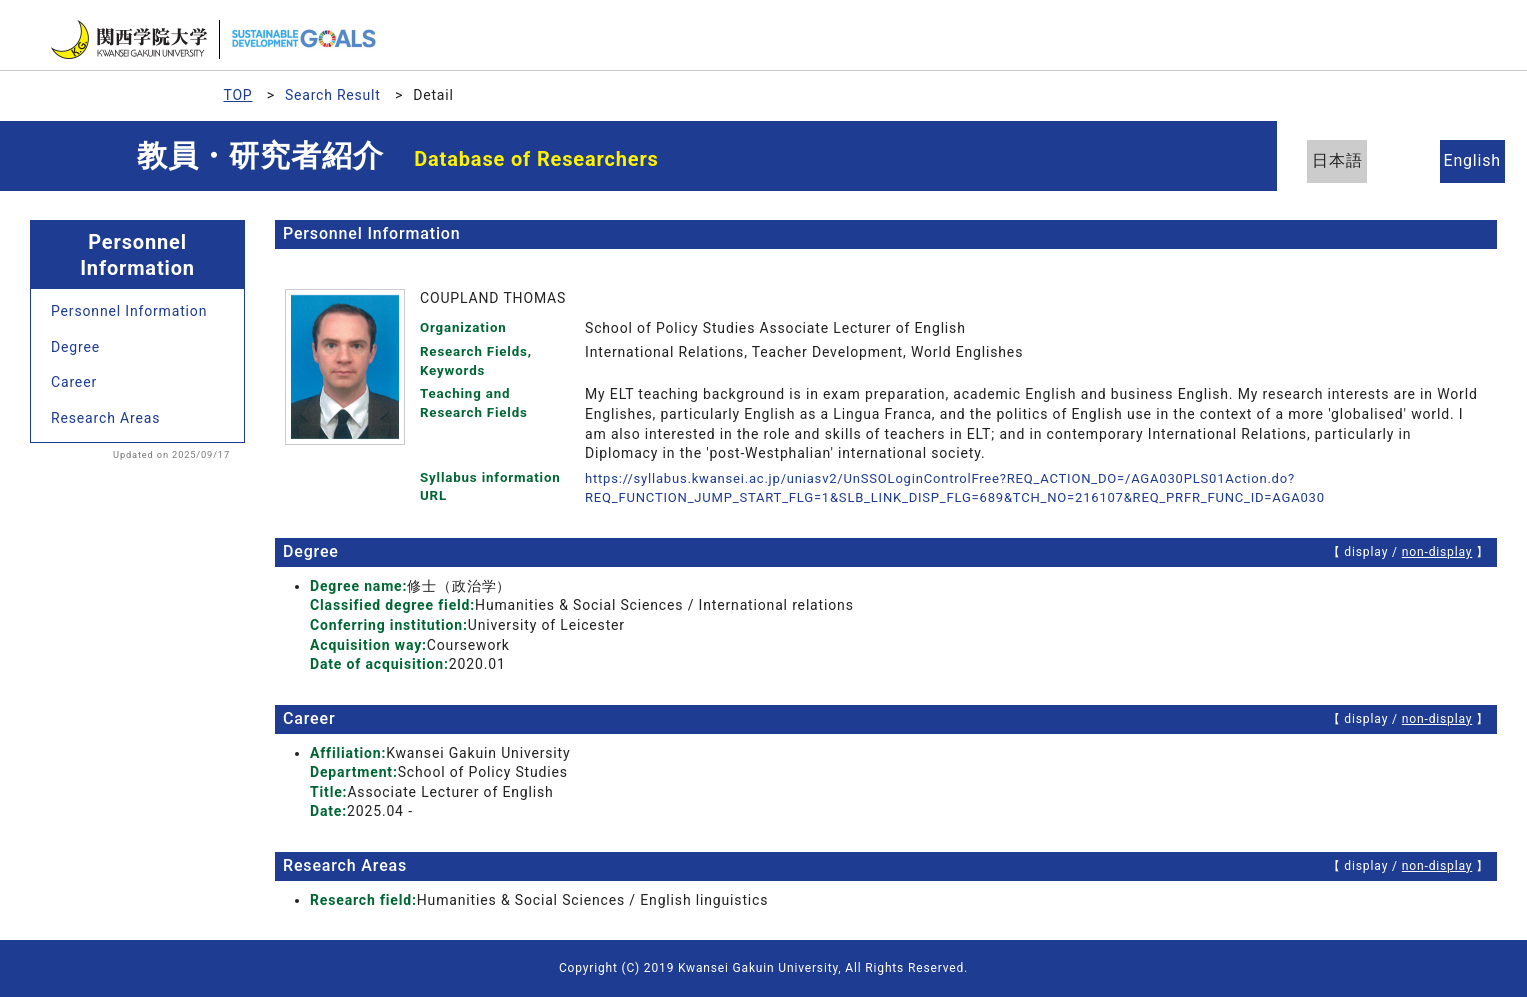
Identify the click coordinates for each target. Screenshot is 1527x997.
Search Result (333, 95)
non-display (1436, 552)
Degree (75, 347)
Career (74, 382)
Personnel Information (129, 311)
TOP (238, 95)
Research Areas (105, 418)
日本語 (1347, 160)
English (1457, 160)
